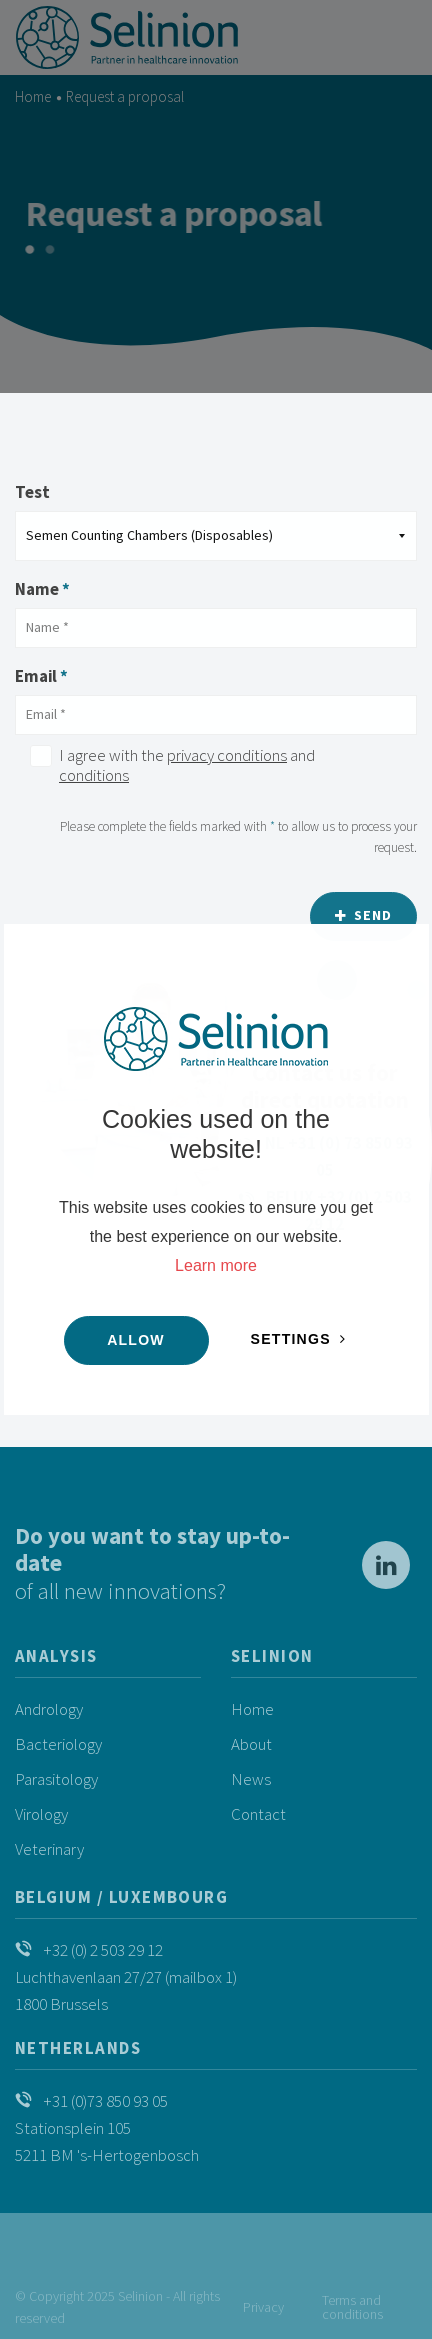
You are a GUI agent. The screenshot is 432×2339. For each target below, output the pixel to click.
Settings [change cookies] (291, 1339)
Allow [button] (136, 1340)
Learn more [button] (216, 1265)
